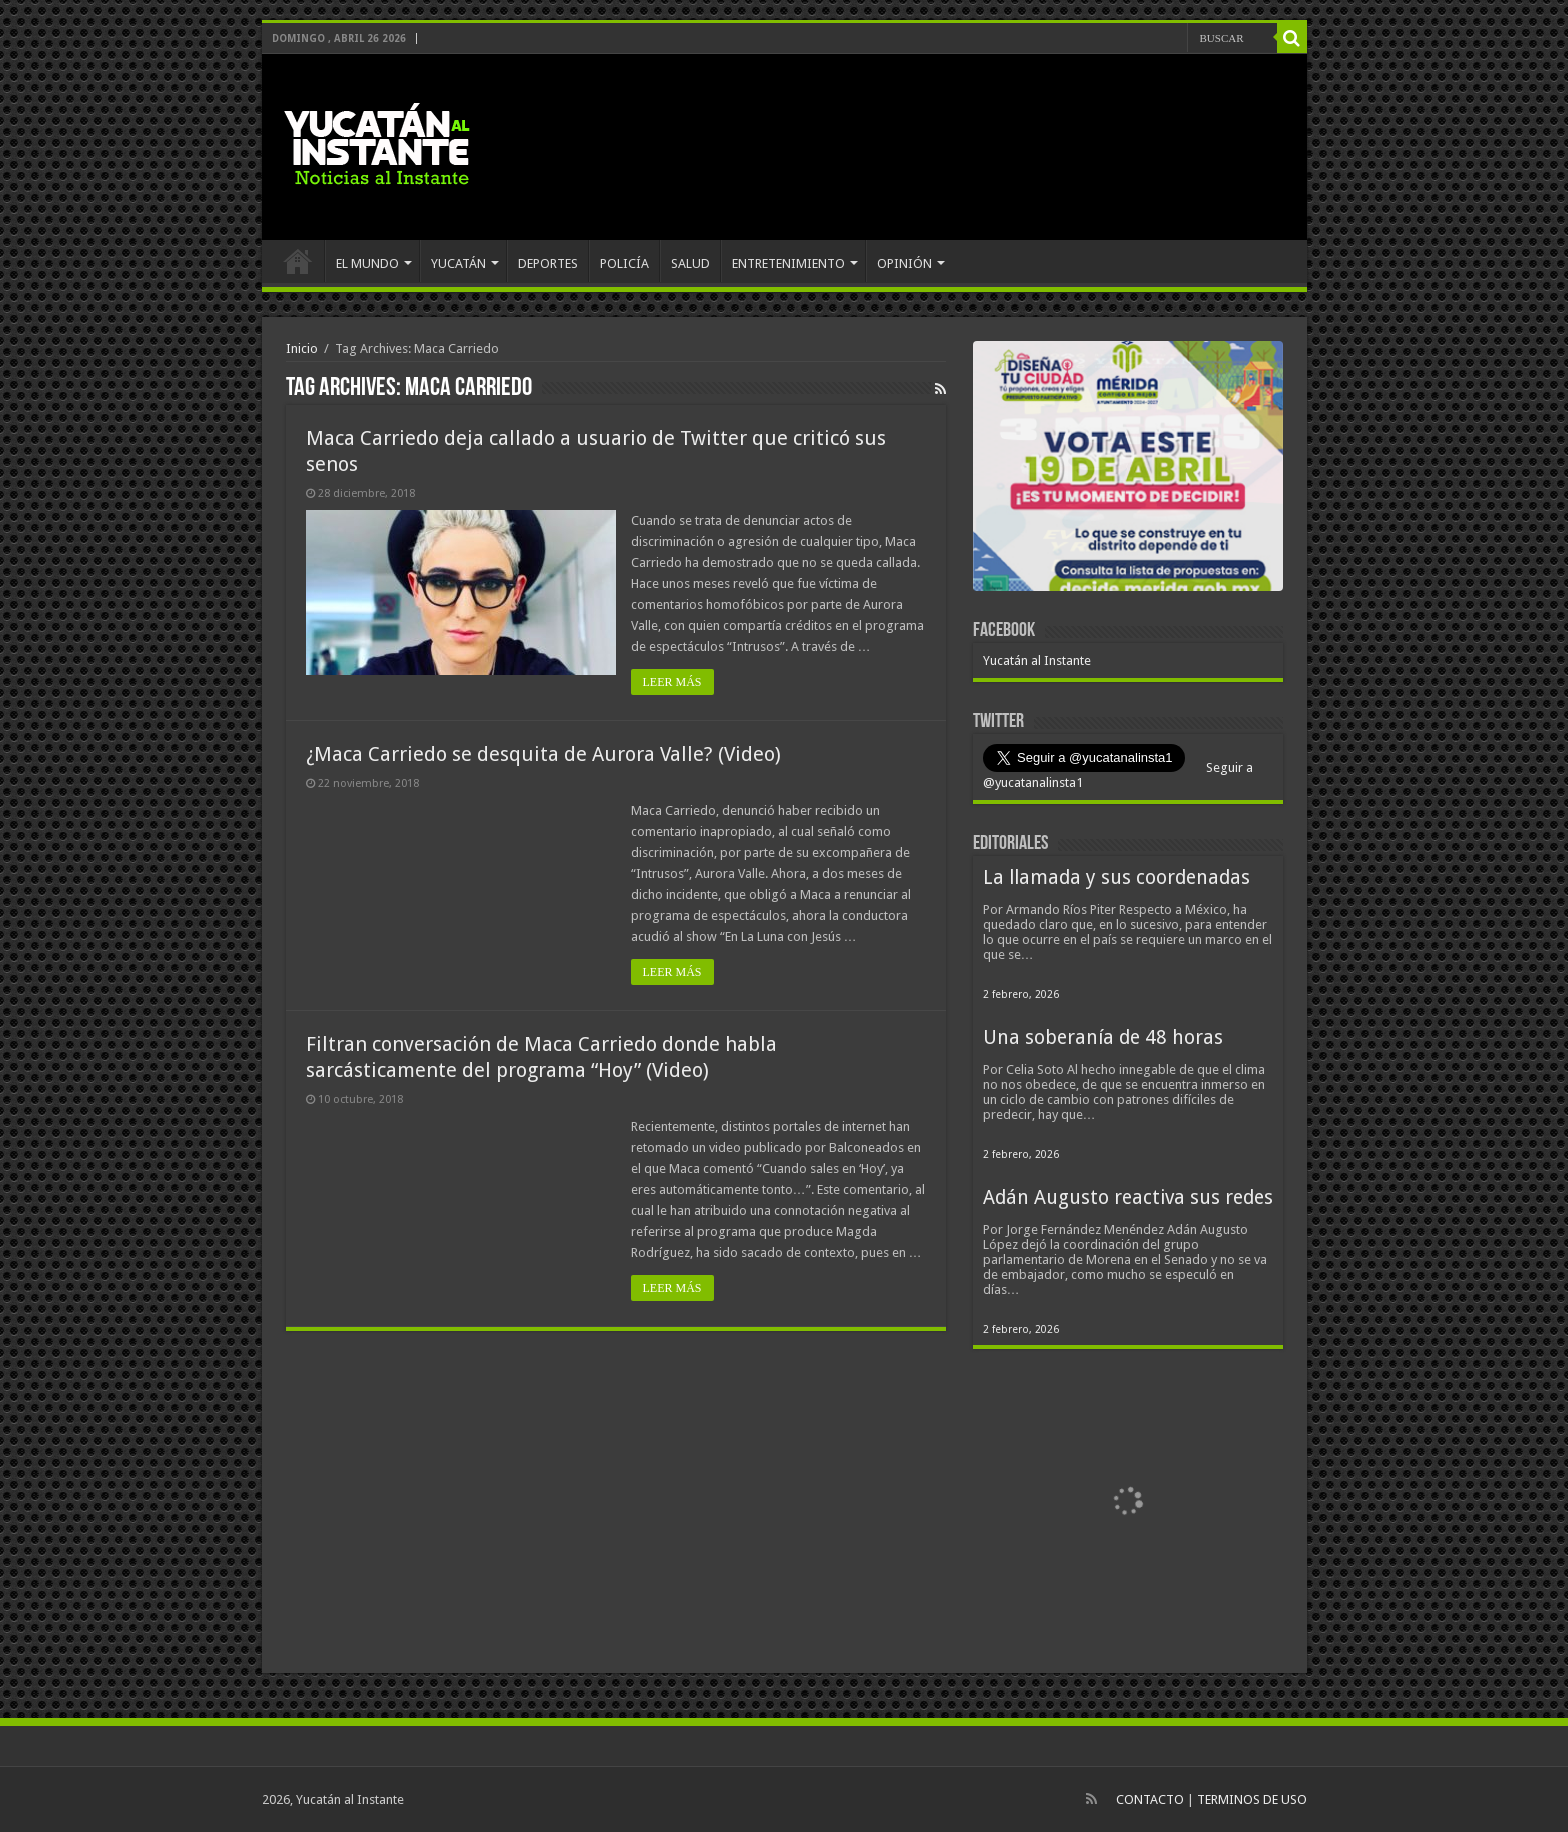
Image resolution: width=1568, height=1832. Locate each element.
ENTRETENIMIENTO (788, 263)
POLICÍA (624, 263)
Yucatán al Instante (1037, 660)
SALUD (690, 263)
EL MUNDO (367, 263)
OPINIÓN (904, 263)
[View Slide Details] (1128, 470)
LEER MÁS (672, 682)
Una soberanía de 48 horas (1103, 1037)
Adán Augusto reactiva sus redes (1128, 1197)
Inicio (302, 348)
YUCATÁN (458, 263)
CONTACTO (1150, 1799)
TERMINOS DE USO (1252, 1799)
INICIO (298, 261)
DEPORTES (548, 263)
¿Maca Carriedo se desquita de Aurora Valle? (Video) (543, 754)
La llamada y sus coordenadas (1116, 877)
